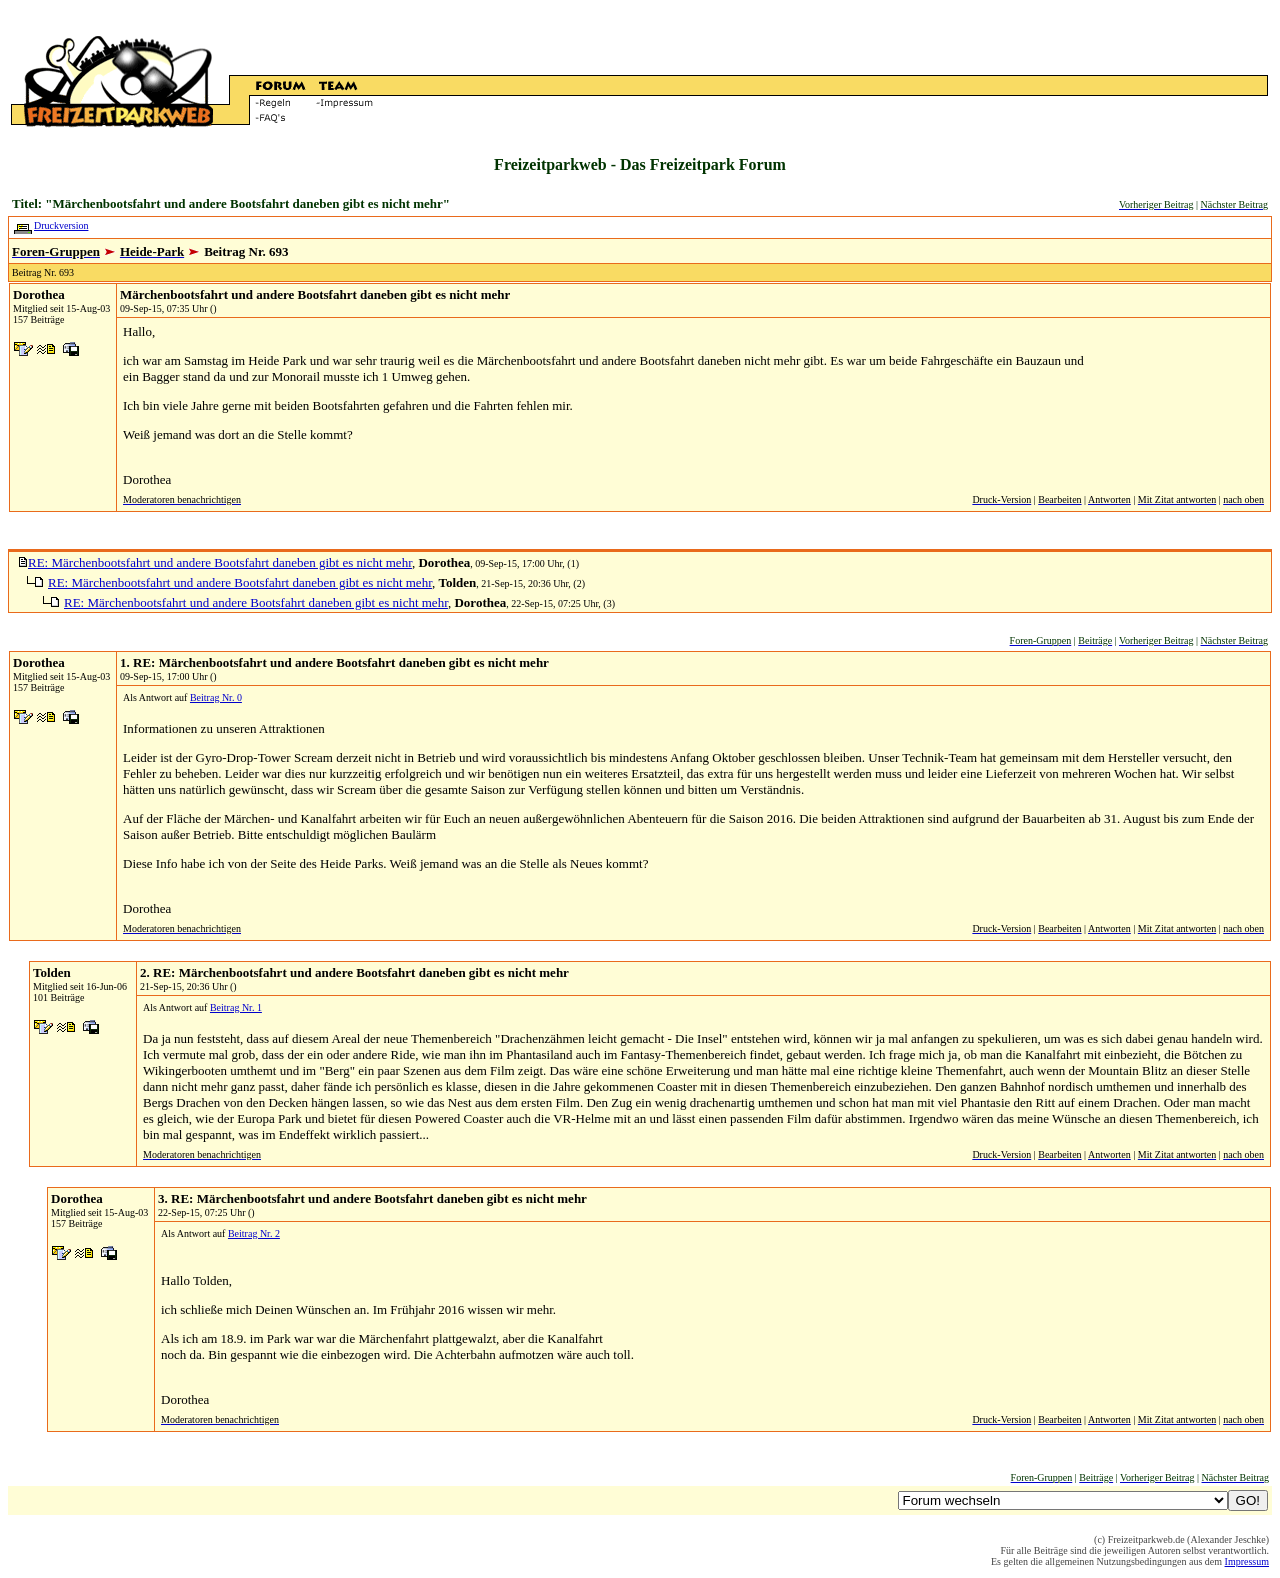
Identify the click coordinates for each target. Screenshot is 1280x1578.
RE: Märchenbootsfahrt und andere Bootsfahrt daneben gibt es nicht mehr (220, 562)
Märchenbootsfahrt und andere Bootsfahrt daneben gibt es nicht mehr (315, 294)
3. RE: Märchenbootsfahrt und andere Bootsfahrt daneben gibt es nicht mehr (372, 1198)
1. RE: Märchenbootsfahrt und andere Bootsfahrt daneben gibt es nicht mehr (334, 662)
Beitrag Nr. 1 (236, 1007)
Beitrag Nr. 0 (216, 697)
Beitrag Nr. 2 (254, 1233)
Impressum (1247, 1561)
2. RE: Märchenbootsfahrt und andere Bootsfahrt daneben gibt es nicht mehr (354, 972)
